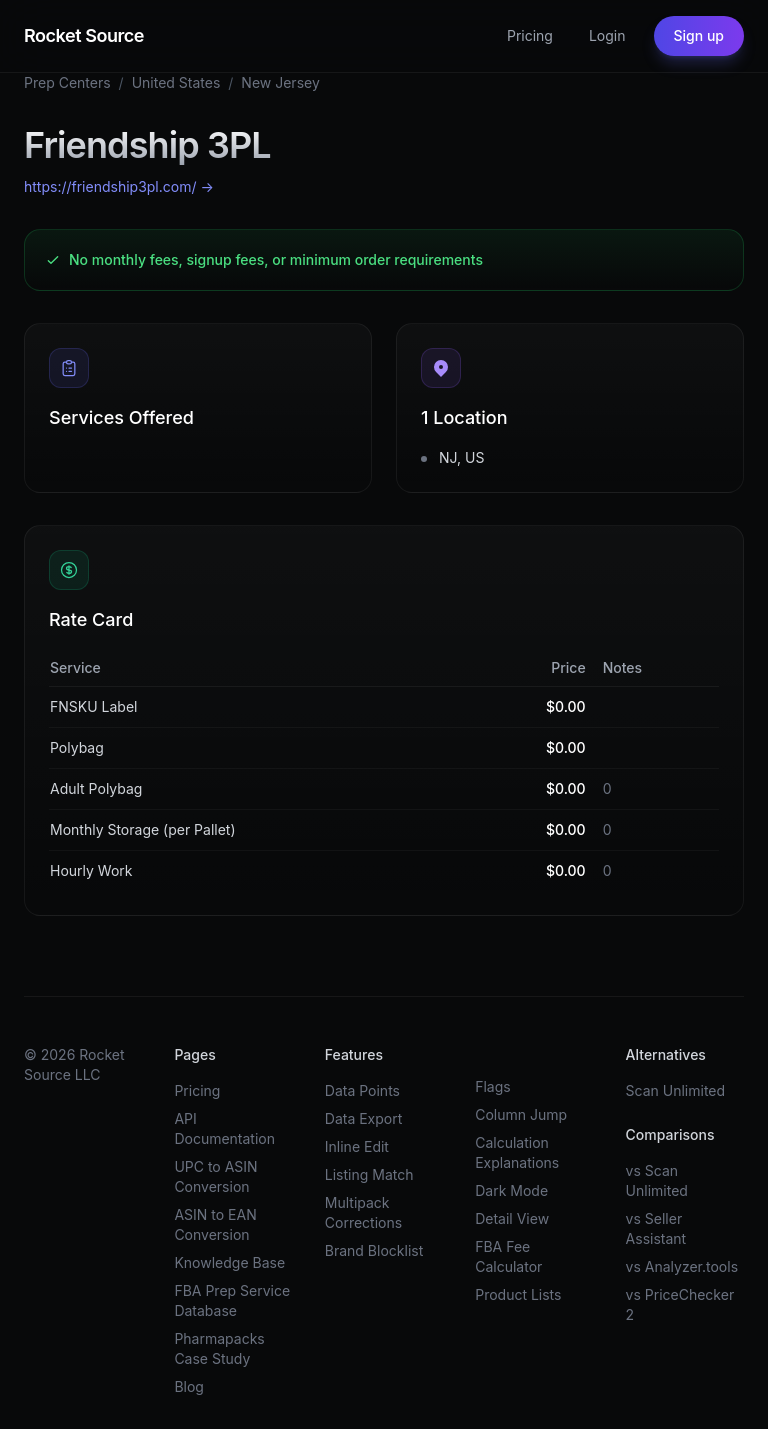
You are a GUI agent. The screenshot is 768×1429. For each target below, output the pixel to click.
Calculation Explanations (517, 1152)
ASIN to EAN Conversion (215, 1224)
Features (354, 1054)
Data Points (362, 1090)
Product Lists (518, 1294)
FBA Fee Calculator (508, 1256)
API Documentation (224, 1128)
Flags (493, 1086)
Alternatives (666, 1054)
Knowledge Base (229, 1262)
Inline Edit (357, 1146)
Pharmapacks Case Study (219, 1348)
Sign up (699, 35)
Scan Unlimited (676, 1090)
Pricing (530, 35)
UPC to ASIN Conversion (215, 1176)
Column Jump (521, 1114)
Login (607, 35)
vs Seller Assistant (656, 1228)
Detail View (512, 1218)
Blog (189, 1386)
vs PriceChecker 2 (680, 1304)
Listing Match (369, 1174)
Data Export (364, 1118)
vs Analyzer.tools (682, 1266)
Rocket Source (84, 35)
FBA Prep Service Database (232, 1300)
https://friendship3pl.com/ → (119, 186)
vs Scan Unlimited (657, 1180)
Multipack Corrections (363, 1212)
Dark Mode (511, 1190)
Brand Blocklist (374, 1250)
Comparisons (670, 1134)
